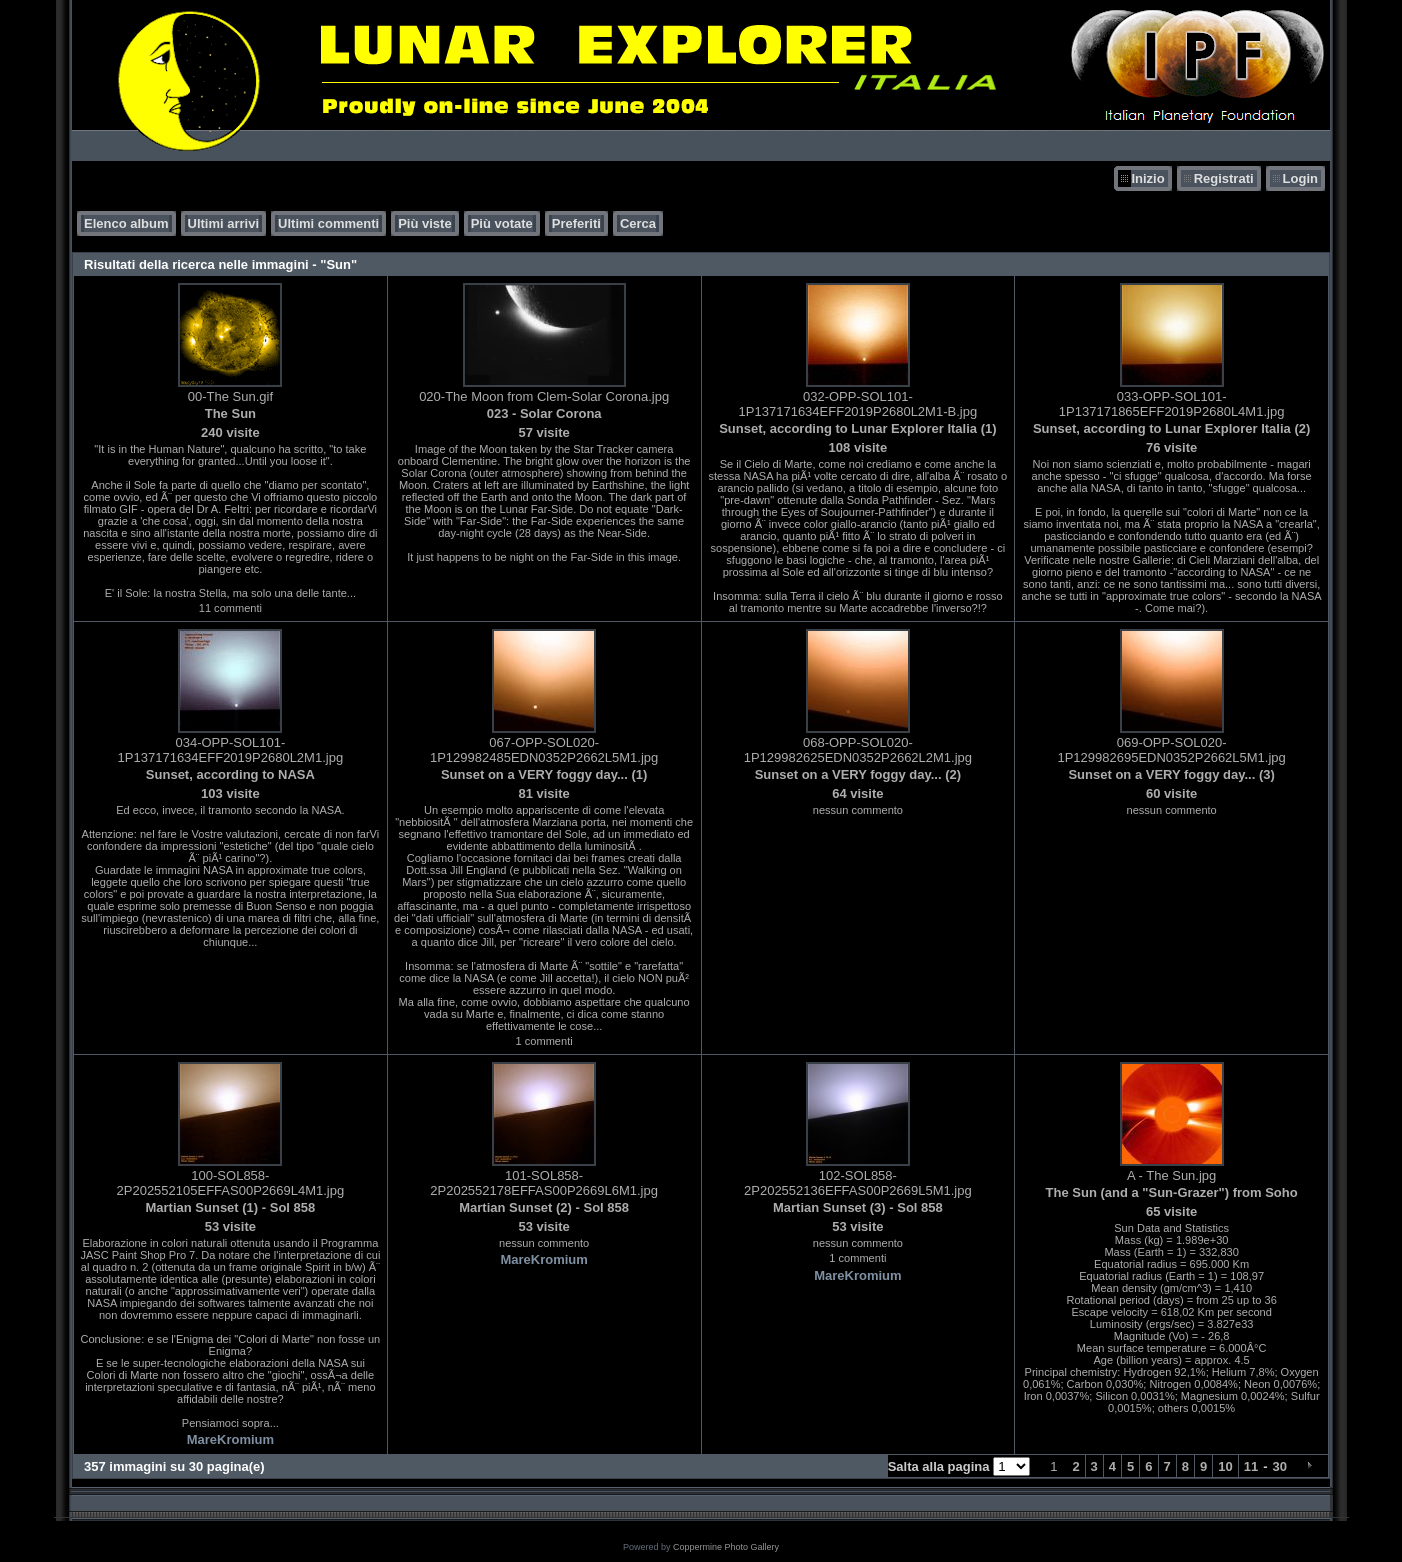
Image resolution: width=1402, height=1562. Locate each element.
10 (1225, 1466)
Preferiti (576, 223)
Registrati (1224, 178)
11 (1251, 1466)
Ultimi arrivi (224, 223)
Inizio (1147, 178)
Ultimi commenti (328, 223)
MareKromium (230, 1439)
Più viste (424, 223)
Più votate (502, 223)
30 (1280, 1466)
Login (1300, 178)
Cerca (638, 223)
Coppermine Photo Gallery (726, 1547)
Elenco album (126, 223)
